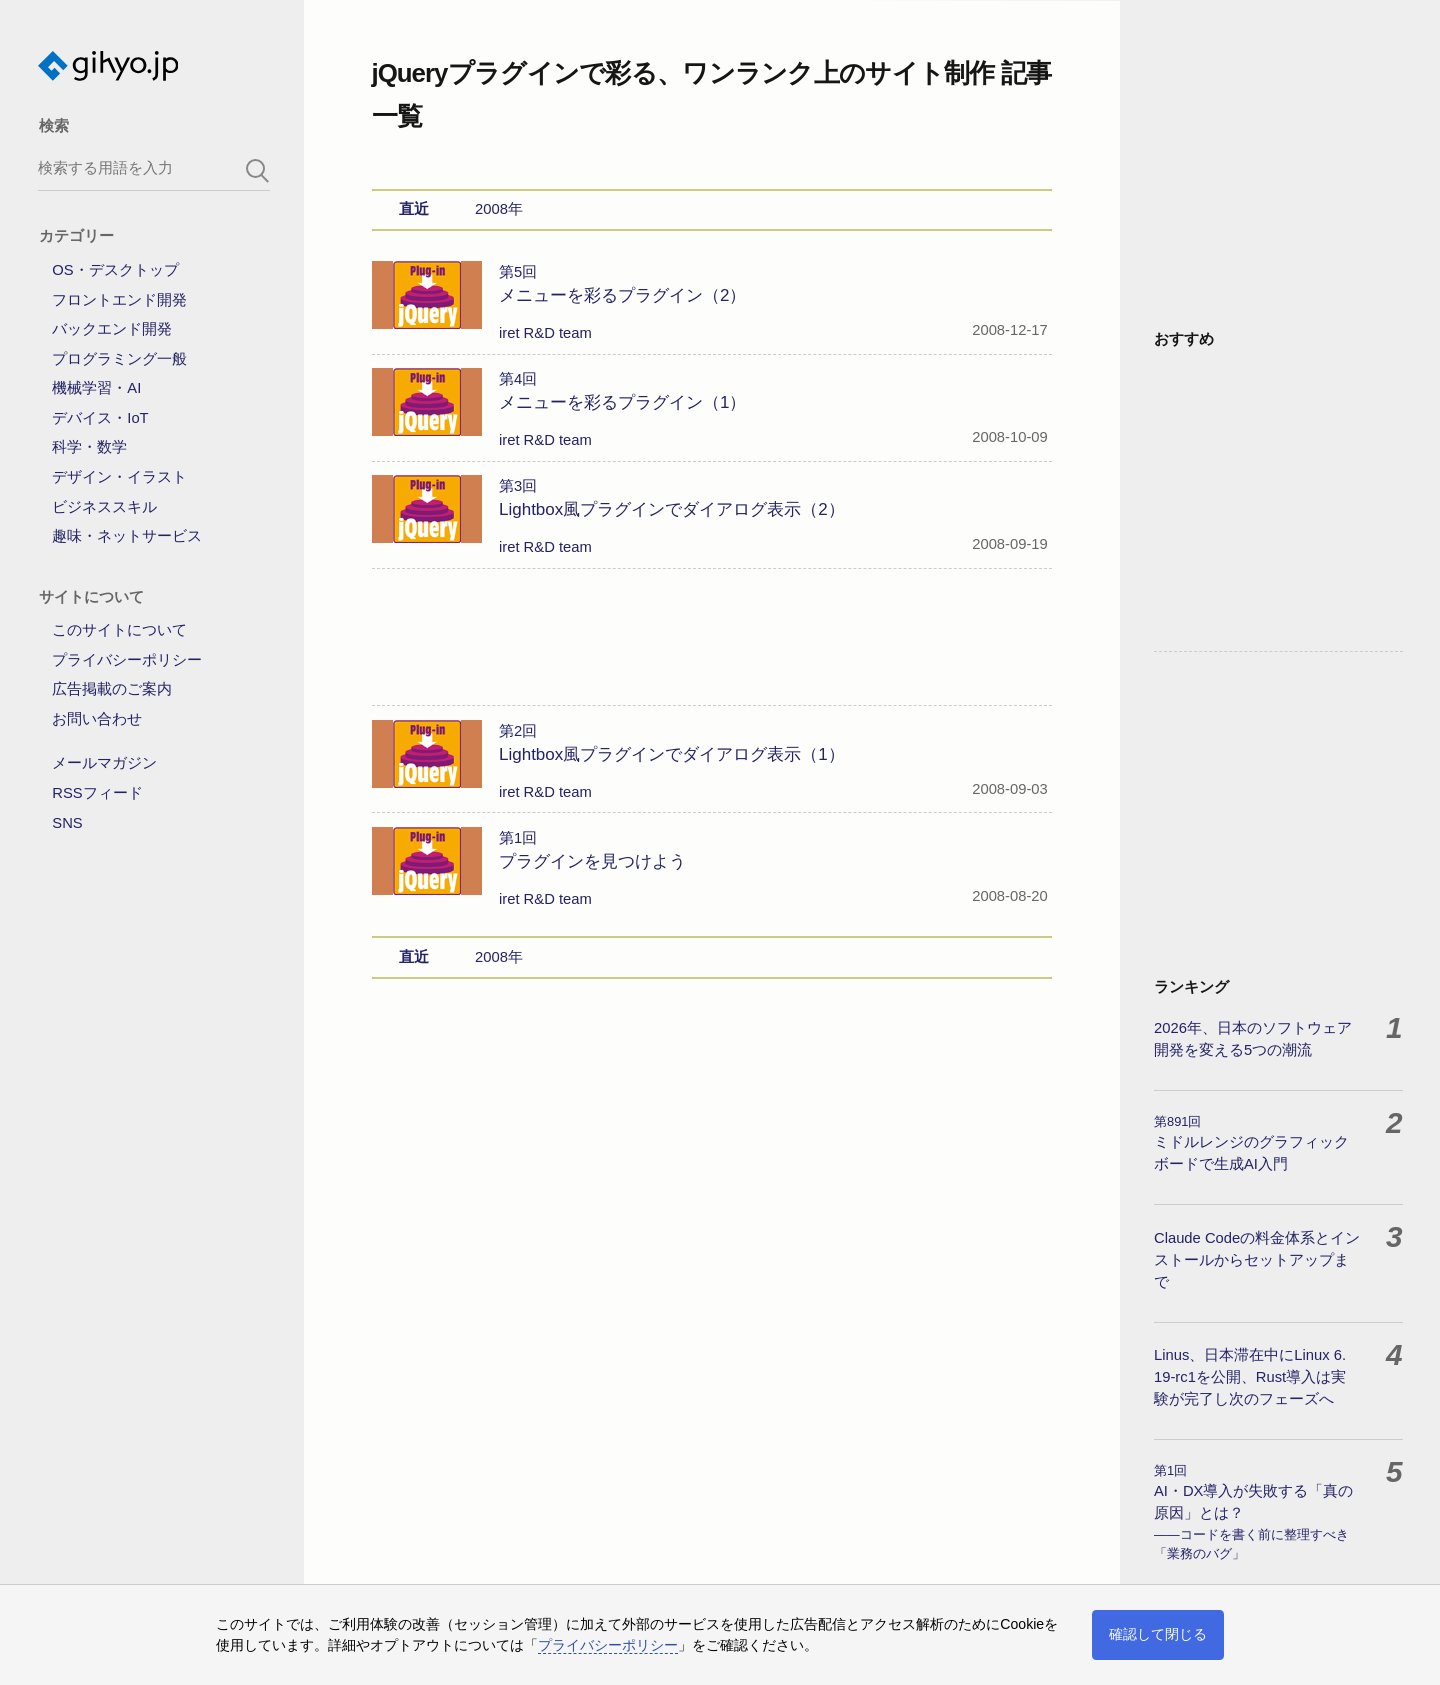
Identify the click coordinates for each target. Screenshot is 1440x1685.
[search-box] (154, 167)
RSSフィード (97, 793)
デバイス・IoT (100, 418)
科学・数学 (89, 447)
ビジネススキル (104, 507)
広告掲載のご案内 (112, 689)
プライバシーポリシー (127, 660)
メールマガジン (104, 763)
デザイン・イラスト (119, 477)
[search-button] (258, 171)
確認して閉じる (1158, 1634)
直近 (414, 209)
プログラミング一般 (119, 359)
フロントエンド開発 (119, 300)
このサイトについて (119, 630)
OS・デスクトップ (115, 270)
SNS (67, 823)
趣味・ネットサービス (127, 536)
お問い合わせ (97, 719)
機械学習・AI (96, 388)
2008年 (499, 209)
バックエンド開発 (112, 329)
